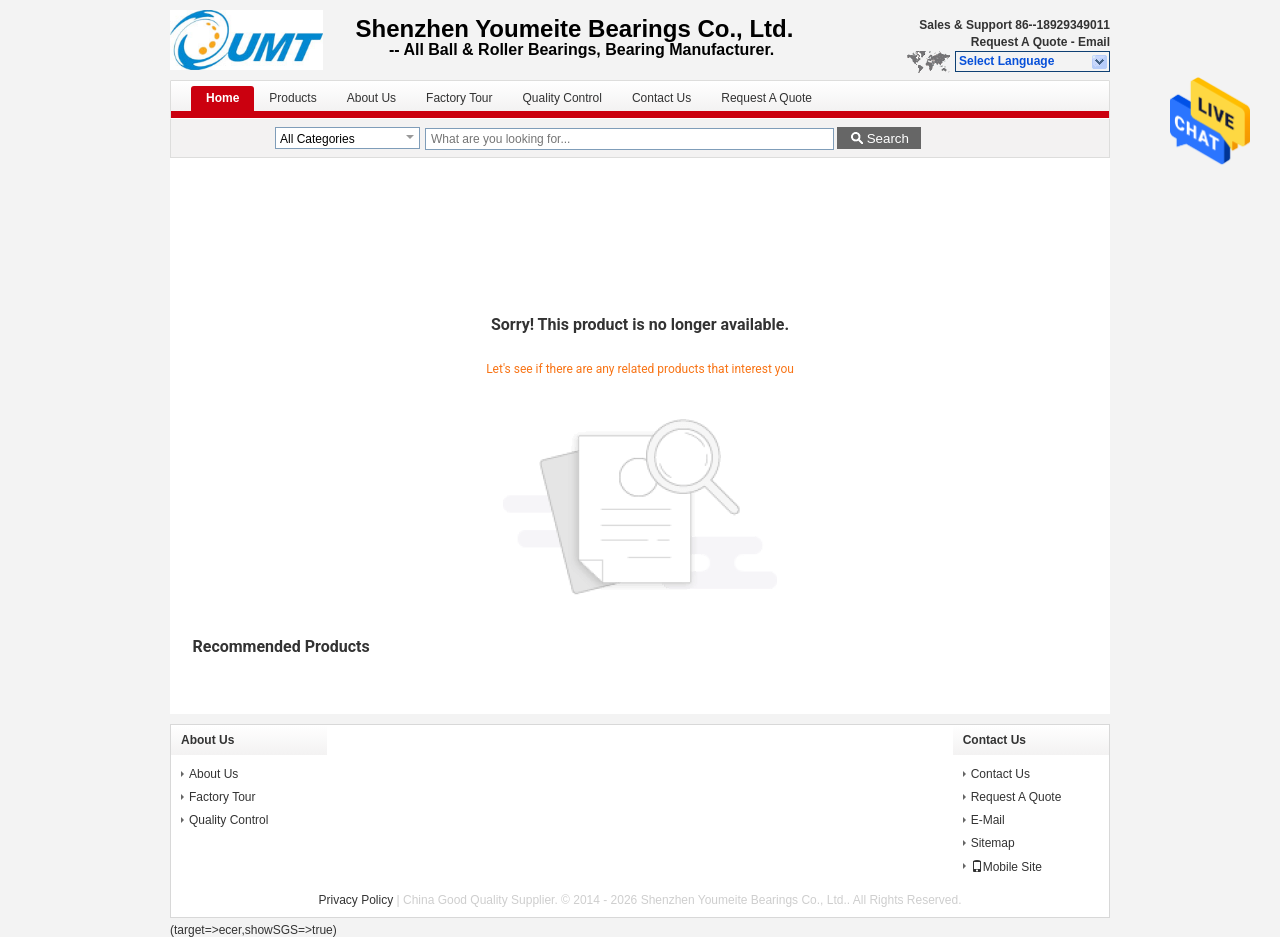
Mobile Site (1006, 867)
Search (888, 138)
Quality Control (562, 98)
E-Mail (988, 820)
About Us (371, 98)
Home (222, 98)
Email (1094, 42)
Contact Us (661, 98)
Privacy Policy (356, 900)
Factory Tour (459, 98)
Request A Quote (1019, 42)
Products (292, 98)
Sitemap (993, 843)
